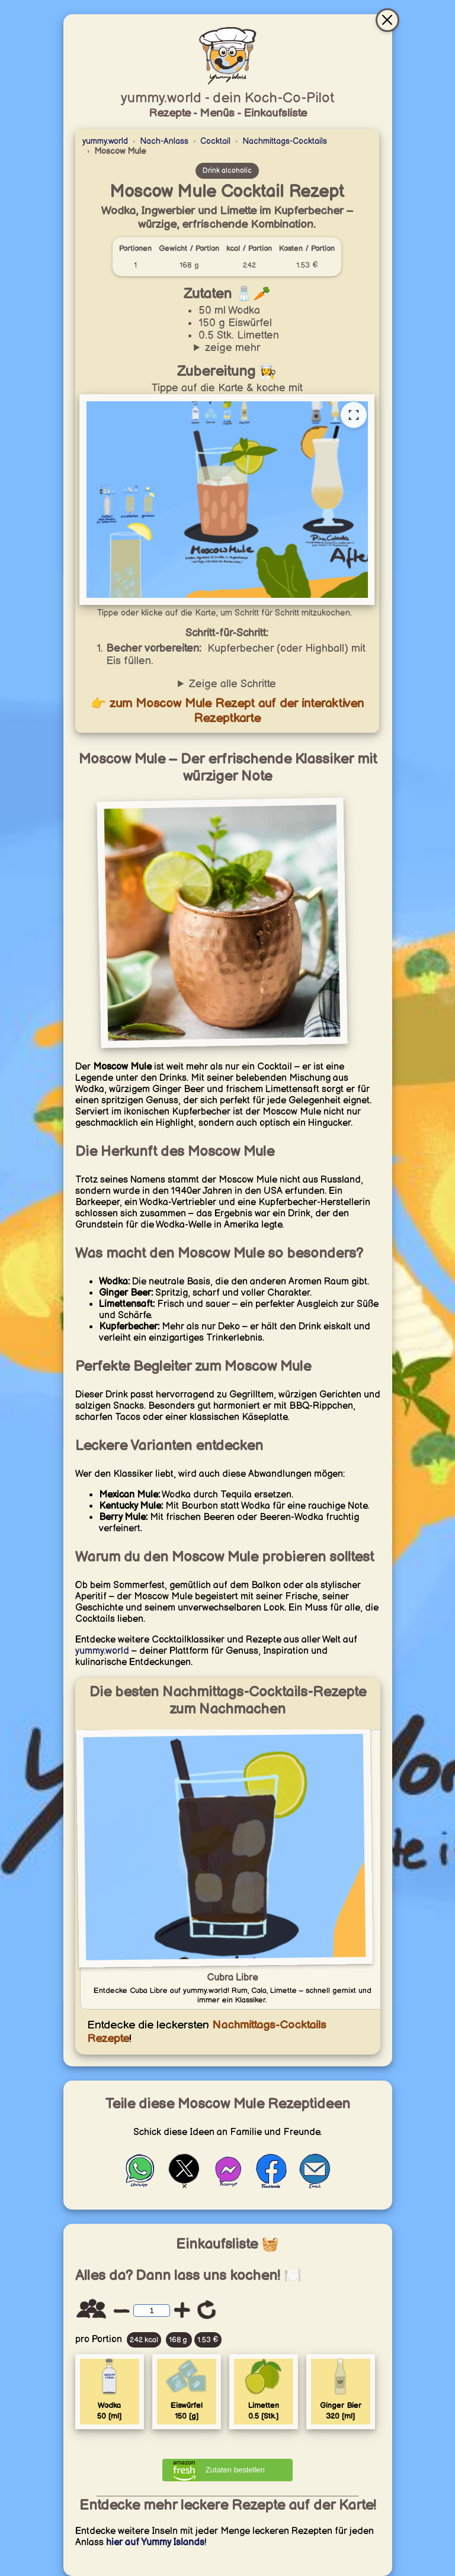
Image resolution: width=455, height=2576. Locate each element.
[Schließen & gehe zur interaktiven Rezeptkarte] (387, 20)
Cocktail (215, 141)
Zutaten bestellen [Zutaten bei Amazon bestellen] (235, 2469)
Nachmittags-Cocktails (284, 141)
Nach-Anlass (164, 141)
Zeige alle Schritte (232, 684)
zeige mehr (232, 348)
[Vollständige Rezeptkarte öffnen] (354, 415)
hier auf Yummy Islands (155, 2542)
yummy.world (105, 141)
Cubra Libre (232, 1977)
